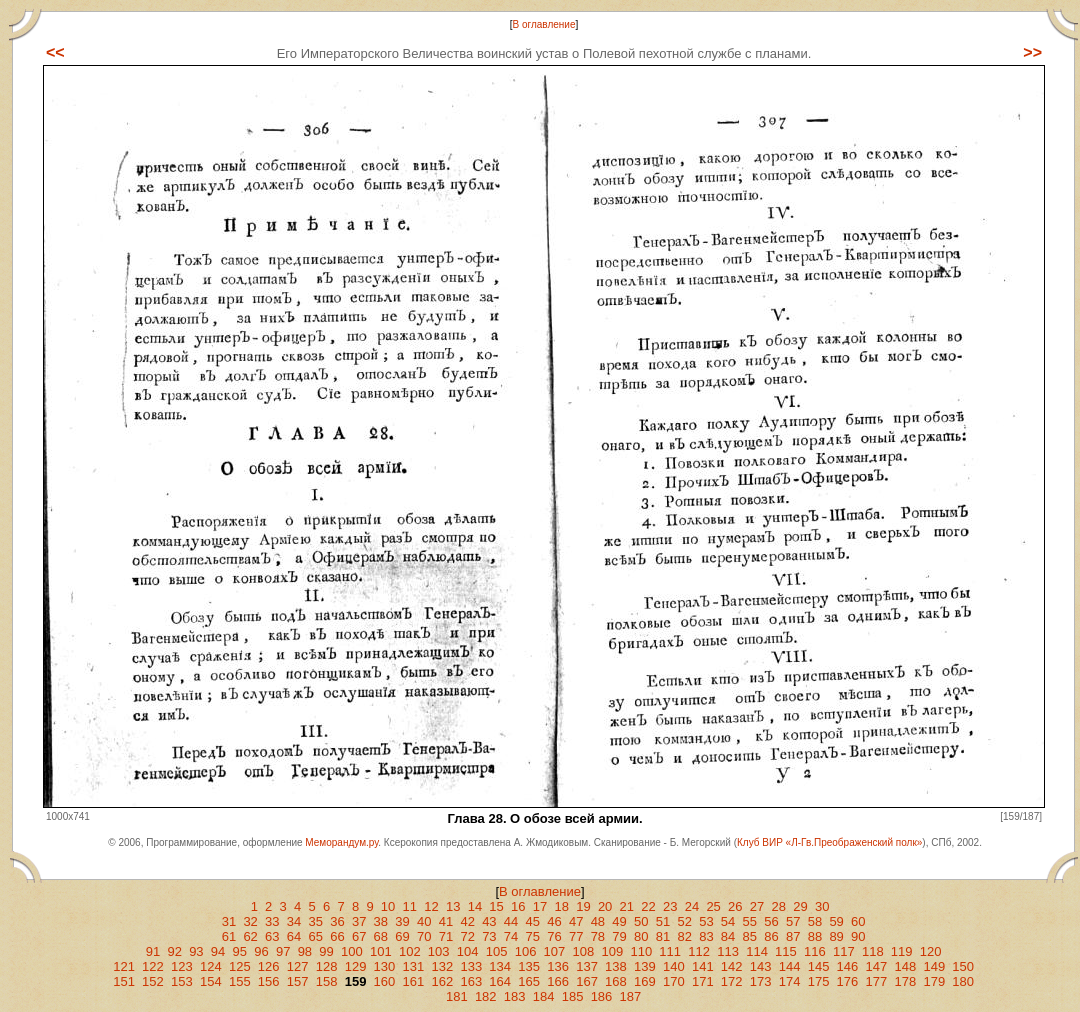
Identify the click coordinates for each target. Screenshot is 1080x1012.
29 (800, 906)
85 (750, 936)
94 (218, 951)
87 (793, 936)
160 (385, 981)
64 (294, 936)
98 (305, 951)
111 (670, 951)
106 (526, 951)
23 (670, 906)
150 (963, 966)
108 (584, 951)
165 (529, 981)
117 (844, 951)
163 (471, 981)
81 (663, 936)
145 (819, 966)
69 (402, 936)
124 (211, 966)
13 (453, 906)
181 (457, 996)
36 (337, 921)
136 (558, 966)
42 (467, 921)
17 (540, 906)
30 (822, 906)
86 (771, 936)
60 (858, 921)
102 (410, 951)
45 (533, 921)
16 (518, 906)
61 (229, 936)
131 (414, 966)
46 (554, 921)
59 (836, 921)
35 (316, 921)
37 (359, 921)
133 (471, 966)
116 (815, 951)
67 (359, 936)
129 (356, 966)
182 (486, 996)
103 (439, 951)
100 (352, 951)
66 (337, 936)
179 (934, 981)
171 (703, 981)
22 (648, 906)
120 (931, 951)
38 (381, 921)
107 (555, 951)
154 (211, 981)
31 (229, 921)
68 (381, 936)
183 (515, 996)
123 (182, 966)
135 (529, 966)
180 (963, 981)
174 (790, 981)
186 (602, 996)
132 (442, 966)
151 (124, 981)
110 (641, 951)
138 (616, 966)
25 (713, 906)
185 (573, 996)
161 (414, 981)
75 (533, 936)
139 (645, 966)
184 (544, 996)
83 (706, 936)
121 (124, 966)
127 (298, 966)
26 (735, 906)
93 (196, 951)
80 (641, 936)
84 (728, 936)
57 (793, 921)
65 (316, 936)
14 (475, 906)
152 (153, 981)
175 (819, 981)
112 (699, 951)
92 (174, 951)
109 (612, 951)
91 (153, 951)
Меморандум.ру (341, 842)
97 (283, 951)
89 (836, 936)
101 (381, 951)
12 (431, 906)
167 (587, 981)
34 (294, 921)
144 (790, 966)
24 (692, 906)
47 (576, 921)
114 (757, 951)
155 (240, 981)
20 (605, 906)
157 (298, 981)
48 (598, 921)
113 (728, 951)
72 (467, 936)
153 (182, 981)
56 (771, 921)
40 (424, 921)
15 (496, 906)
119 (902, 951)
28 (779, 906)
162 (442, 981)
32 (250, 921)
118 (873, 951)
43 (489, 921)
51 (663, 921)
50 (641, 921)
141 (703, 966)
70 (424, 936)
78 (598, 936)
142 (732, 966)
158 (327, 981)
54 (728, 921)
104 (468, 951)
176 (848, 981)
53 (706, 921)
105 (497, 951)
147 (877, 966)
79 (619, 936)
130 (385, 966)
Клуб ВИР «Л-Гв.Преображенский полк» (829, 842)
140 (674, 966)
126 (269, 966)
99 (326, 951)
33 (272, 921)
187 (631, 996)
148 (905, 966)
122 (153, 966)
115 (786, 951)
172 (732, 981)
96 (261, 951)
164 (500, 981)
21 (627, 906)
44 (511, 921)
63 (272, 936)
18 (561, 906)
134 (500, 966)
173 (761, 981)
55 (750, 921)
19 (583, 906)
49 (619, 921)
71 (446, 936)
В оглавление (544, 24)
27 (757, 906)
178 (905, 981)
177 (877, 981)
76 (554, 936)
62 (250, 936)
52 (684, 921)
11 (410, 906)
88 (815, 936)
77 (576, 936)
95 (240, 951)
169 (645, 981)
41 (446, 921)
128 (327, 966)
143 (761, 966)
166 (558, 981)
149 (934, 966)
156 (269, 981)
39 (402, 921)
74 (511, 936)
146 (848, 966)
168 (616, 981)
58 (815, 921)
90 (858, 936)
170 (674, 981)
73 (489, 936)
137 (587, 966)
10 (388, 906)
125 (240, 966)
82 (684, 936)
